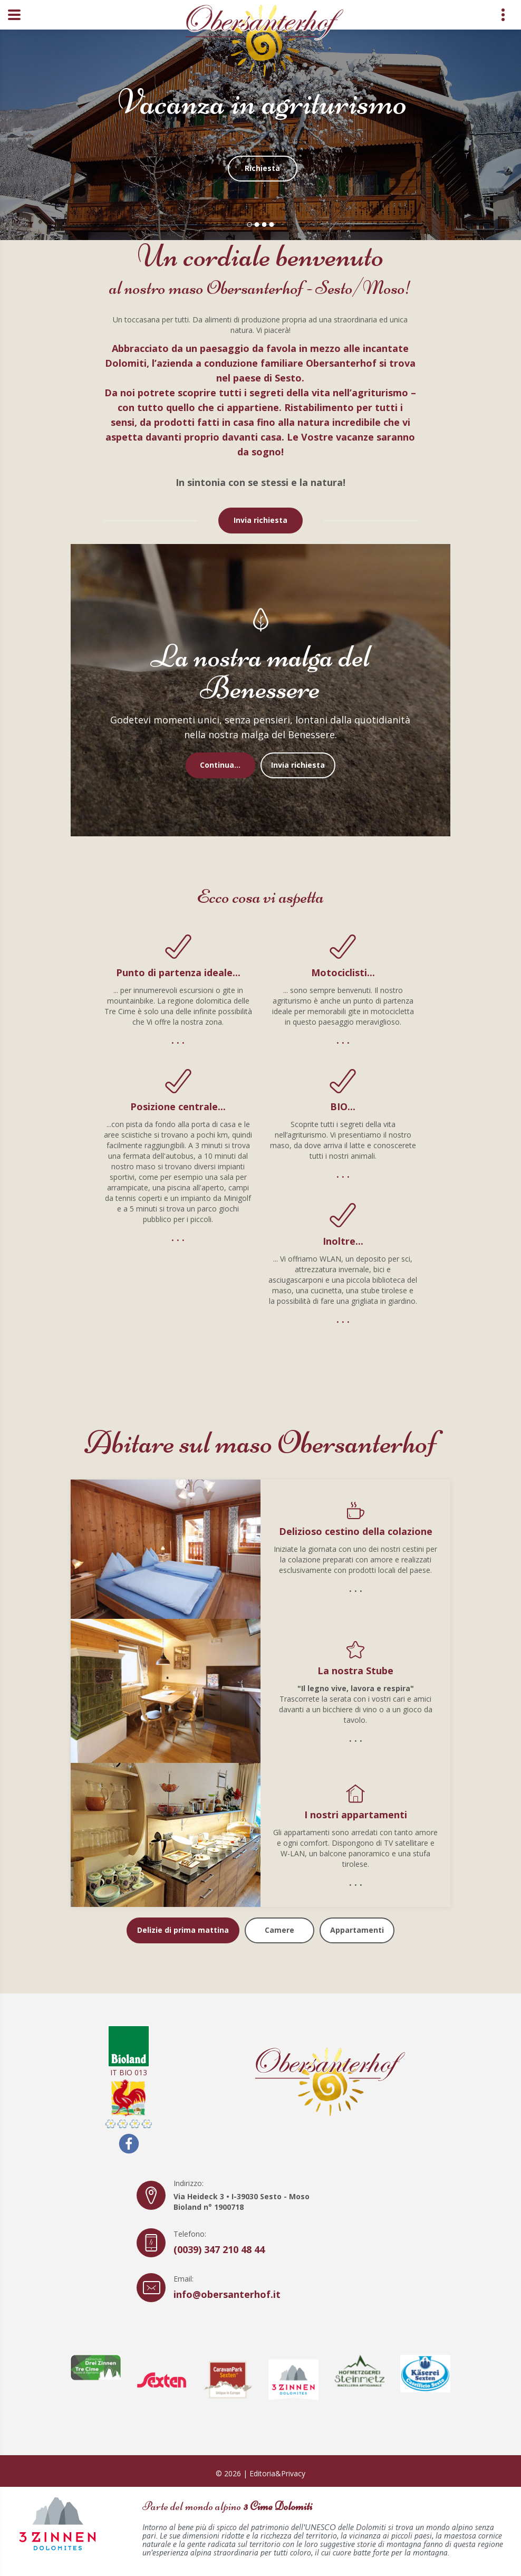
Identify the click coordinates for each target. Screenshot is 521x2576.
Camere (279, 1930)
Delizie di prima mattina (183, 1930)
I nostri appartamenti (355, 1814)
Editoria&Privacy (277, 2473)
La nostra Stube (355, 1670)
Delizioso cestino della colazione (355, 1531)
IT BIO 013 (129, 2051)
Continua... (220, 765)
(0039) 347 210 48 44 (219, 2249)
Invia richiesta (260, 520)
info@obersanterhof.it (227, 2294)
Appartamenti (357, 1930)
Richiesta (262, 167)
